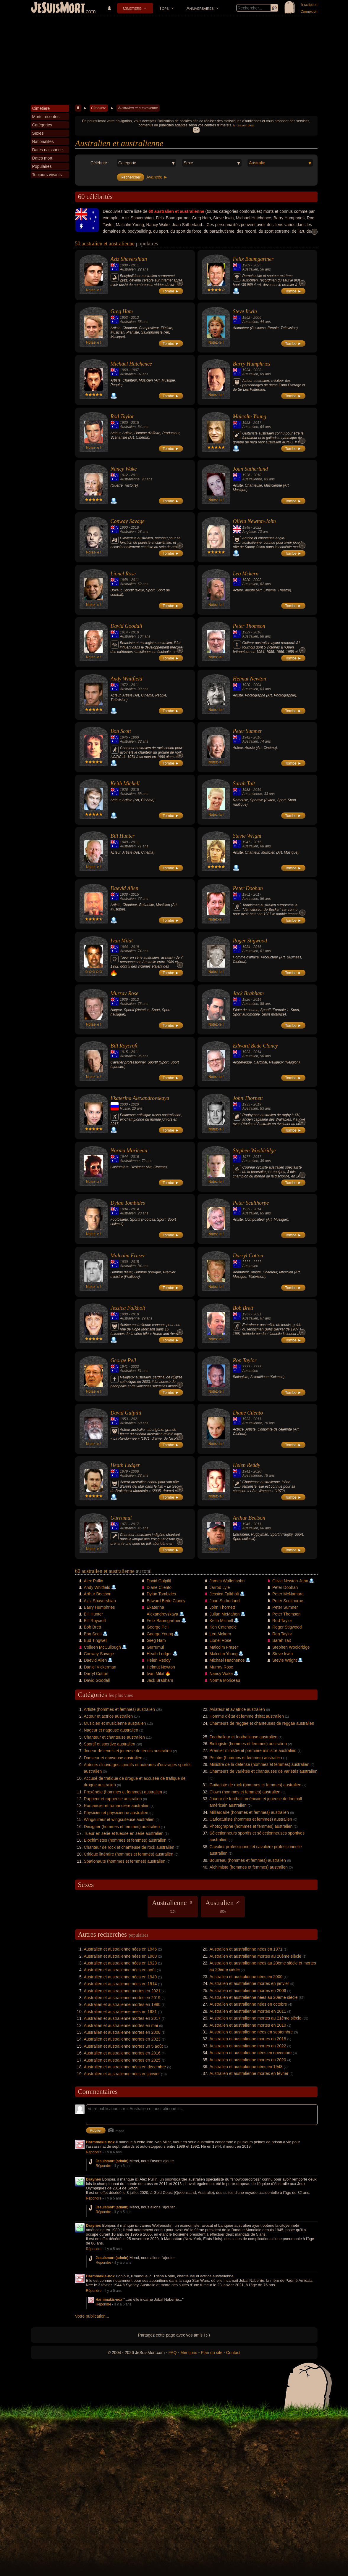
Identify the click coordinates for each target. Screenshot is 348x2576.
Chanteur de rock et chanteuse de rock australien (129, 1847)
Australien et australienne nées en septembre (251, 2032)
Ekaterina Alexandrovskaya (140, 1098)
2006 (257, 318)
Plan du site (211, 2352)
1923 (246, 1052)
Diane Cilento (248, 1413)
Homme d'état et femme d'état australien (247, 1716)
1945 (246, 1524)
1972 (124, 685)
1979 (124, 1471)
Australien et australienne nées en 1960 (120, 1956)
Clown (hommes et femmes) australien (245, 1792)
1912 (124, 475)
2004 (257, 685)
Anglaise (249, 532)
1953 (124, 318)
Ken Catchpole (223, 1627)
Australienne (130, 479)
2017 (257, 423)
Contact (233, 2352)
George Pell (123, 1360)
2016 (257, 737)
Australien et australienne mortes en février (249, 2073)
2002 (257, 580)
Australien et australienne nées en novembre (251, 2052)
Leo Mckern (245, 574)
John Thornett (248, 1098)
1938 (124, 894)
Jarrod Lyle (220, 1587)
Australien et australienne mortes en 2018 (248, 2038)
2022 (257, 527)
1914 (124, 632)
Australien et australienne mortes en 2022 (248, 2046)
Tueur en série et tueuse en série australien (124, 1833)
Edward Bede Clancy (255, 1046)
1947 (246, 842)
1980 (135, 737)
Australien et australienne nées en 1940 (120, 1977)
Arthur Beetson (249, 1518)
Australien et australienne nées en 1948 (246, 2066)
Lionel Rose (123, 574)
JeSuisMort (58, 8)
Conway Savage (128, 521)
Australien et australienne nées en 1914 (120, 1983)
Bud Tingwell (95, 1640)
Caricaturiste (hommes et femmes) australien (251, 1819)
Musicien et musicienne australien (115, 1723)
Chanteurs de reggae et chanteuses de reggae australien (262, 1723)
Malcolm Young (249, 416)
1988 (124, 1314)
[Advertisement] (174, 60)
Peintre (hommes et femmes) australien (246, 1757)
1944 (124, 947)
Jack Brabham (248, 993)
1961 (246, 894)
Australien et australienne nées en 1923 (120, 1963)
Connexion (308, 11)
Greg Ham (122, 311)
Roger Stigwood (250, 941)
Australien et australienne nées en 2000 (246, 1976)
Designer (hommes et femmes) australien (122, 1826)
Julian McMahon (225, 1614)
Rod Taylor (122, 416)
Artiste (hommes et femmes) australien (119, 1709)
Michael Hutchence (131, 364)
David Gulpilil (126, 1413)
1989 (124, 265)
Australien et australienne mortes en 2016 (122, 2053)
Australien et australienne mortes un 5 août (123, 2046)
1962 (246, 318)
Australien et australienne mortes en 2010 (248, 2025)
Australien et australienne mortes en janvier (249, 1983)
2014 (257, 999)
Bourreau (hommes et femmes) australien (248, 1860)
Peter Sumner (247, 731)
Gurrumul (121, 1518)
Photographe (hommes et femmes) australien (251, 1826)
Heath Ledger (125, 1465)
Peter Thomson (249, 626)
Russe (125, 1108)
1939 (124, 999)
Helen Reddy (246, 1465)
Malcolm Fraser (128, 1256)
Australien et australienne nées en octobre (248, 2004)
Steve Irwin (245, 311)
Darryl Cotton (248, 1256)
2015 (135, 423)
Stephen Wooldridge (254, 1150)
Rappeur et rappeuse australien (113, 1798)
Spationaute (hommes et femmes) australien (124, 1861)
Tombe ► (171, 291)
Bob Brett (243, 1308)
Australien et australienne (138, 108)
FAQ (173, 2352)
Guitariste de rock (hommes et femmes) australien (255, 1784)
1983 (246, 790)
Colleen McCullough (102, 1647)
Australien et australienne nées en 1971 (246, 1949)
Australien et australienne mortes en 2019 (122, 1997)
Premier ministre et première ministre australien (253, 1750)
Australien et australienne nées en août (120, 1969)
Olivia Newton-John (254, 521)
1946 (124, 737)
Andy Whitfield (126, 679)
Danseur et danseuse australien (113, 1758)
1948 (246, 527)
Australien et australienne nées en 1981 (120, 2011)
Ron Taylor (245, 1360)
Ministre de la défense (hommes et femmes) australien (260, 1764)
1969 (246, 265)
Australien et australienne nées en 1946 (120, 1949)
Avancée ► (157, 177)
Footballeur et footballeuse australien (244, 1737)
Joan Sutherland (250, 469)
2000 (124, 1104)
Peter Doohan (248, 888)
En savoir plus (243, 125)
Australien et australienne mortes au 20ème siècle (256, 1956)
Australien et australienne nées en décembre (125, 2067)
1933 (246, 1419)
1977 (246, 1157)
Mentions (188, 2352)
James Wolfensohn (227, 1581)
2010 (257, 475)
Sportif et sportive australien (109, 1744)
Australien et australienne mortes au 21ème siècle (256, 2018)
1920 (246, 580)
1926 (246, 475)
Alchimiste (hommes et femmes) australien (249, 1867)
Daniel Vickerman (100, 1667)
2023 (257, 370)
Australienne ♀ (173, 1906)
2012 (135, 318)
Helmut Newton (249, 679)
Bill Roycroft (124, 1046)
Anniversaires (200, 8)
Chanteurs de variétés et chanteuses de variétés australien (264, 1771)
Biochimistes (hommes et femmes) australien (125, 1840)
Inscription (309, 5)
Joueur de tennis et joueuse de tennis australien (128, 1750)
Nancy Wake (124, 469)
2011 (135, 265)
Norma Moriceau (129, 1150)
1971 (124, 1524)
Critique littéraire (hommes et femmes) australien (129, 1854)
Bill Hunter (123, 836)
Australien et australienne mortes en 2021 (122, 1990)
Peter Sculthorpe (251, 1203)
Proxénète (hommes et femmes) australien (123, 1792)
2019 (135, 947)
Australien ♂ (222, 1906)
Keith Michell (125, 783)
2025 (257, 265)
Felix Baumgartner (253, 259)
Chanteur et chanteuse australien (114, 1737)
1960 (124, 370)
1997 (135, 370)
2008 (135, 1471)
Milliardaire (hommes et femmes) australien (249, 1812)
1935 (246, 1104)
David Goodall (127, 626)
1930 (124, 423)
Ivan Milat (122, 941)
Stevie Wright (247, 836)
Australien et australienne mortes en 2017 (122, 2018)
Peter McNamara (288, 1594)
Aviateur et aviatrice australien (237, 1709)
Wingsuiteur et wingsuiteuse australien (119, 1819)
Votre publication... (92, 2316)
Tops (164, 8)
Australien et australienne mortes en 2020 (248, 2059)
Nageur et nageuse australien (111, 1730)
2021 (257, 1314)
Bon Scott (121, 731)
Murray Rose (124, 993)
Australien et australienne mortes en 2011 (248, 2011)
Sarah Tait (244, 783)
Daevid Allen (124, 888)
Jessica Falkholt (128, 1308)
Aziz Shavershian (129, 259)
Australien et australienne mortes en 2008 (122, 2032)
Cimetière (132, 8)
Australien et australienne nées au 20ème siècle (254, 1997)
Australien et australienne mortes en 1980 (122, 2004)
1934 (246, 370)
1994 (124, 1209)
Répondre (94, 2152)
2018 (135, 527)
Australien (128, 269)
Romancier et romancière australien (117, 1805)
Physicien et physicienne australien (116, 1812)
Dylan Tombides (128, 1203)
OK (196, 130)
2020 (135, 1104)
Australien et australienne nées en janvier (122, 2073)
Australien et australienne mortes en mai (121, 2025)
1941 (124, 1367)
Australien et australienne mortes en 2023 (122, 2039)
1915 (124, 1052)
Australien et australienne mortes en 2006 (248, 1990)
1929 (246, 632)
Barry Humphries (252, 364)
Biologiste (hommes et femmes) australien (248, 1743)
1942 (246, 737)
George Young (160, 1633)
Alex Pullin (93, 1581)
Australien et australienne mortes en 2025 (122, 2060)
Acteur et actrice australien (108, 1716)
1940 (124, 842)
